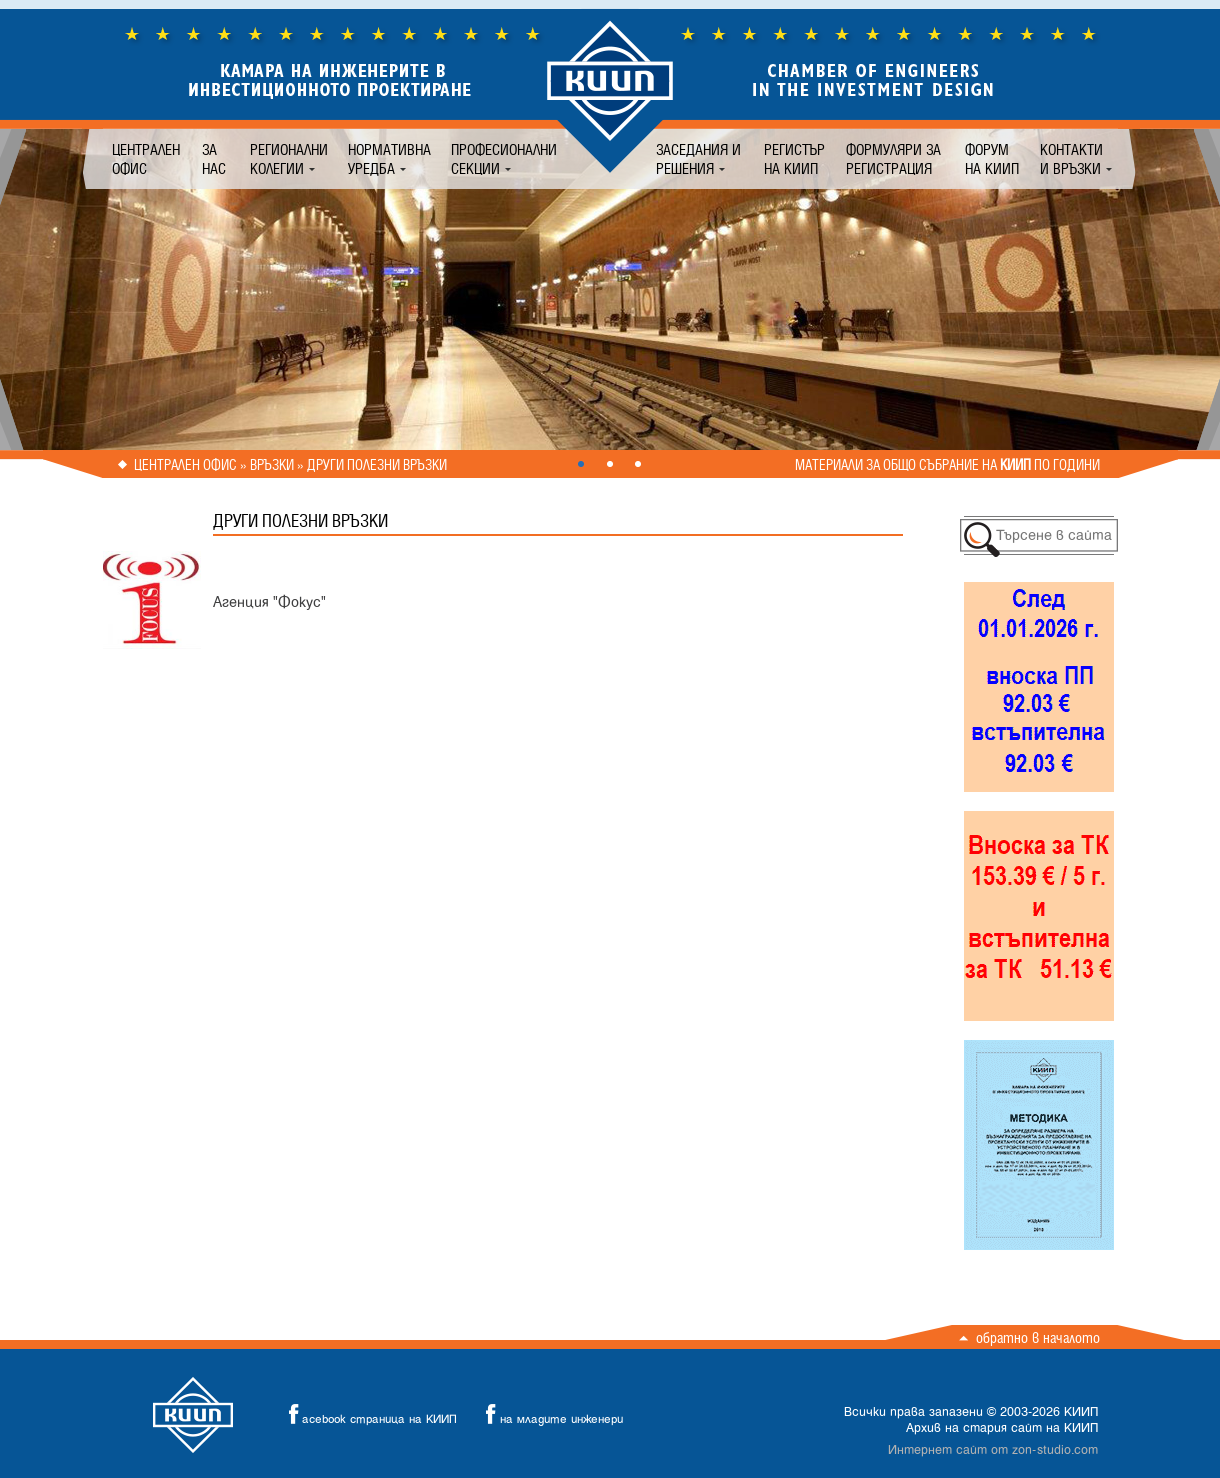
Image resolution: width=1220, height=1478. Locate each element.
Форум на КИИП (992, 159)
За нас (214, 159)
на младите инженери (549, 1414)
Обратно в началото (1038, 1337)
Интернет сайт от (993, 1450)
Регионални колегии (289, 159)
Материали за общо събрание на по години (947, 465)
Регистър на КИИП (794, 159)
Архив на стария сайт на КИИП (1002, 1428)
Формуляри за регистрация (893, 159)
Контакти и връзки (1071, 159)
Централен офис (146, 159)
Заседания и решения (698, 159)
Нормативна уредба (389, 159)
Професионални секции (504, 159)
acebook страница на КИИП (367, 1414)
